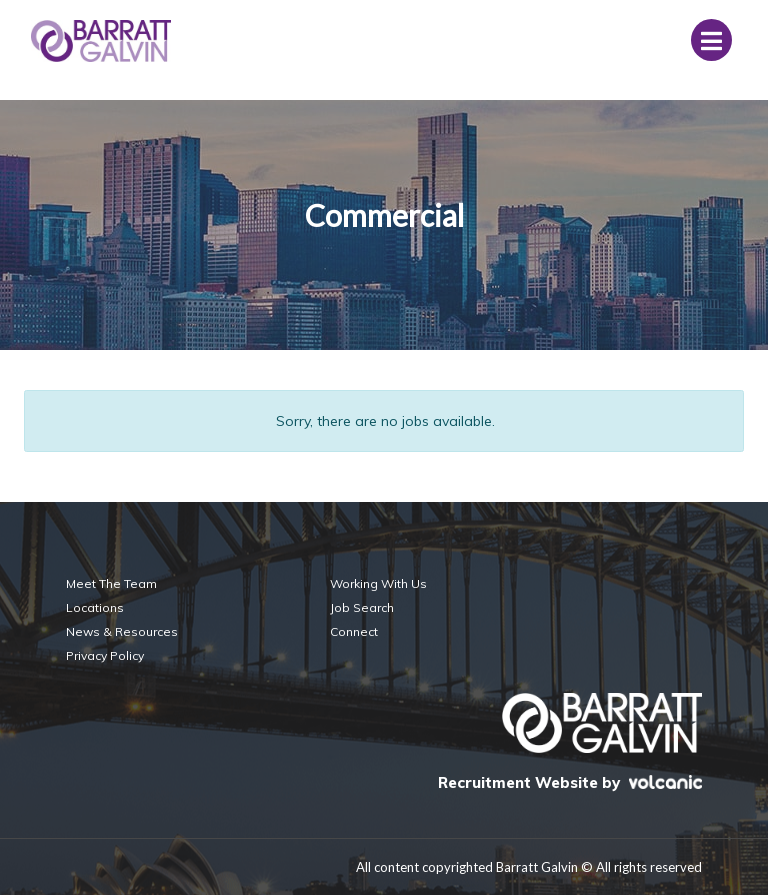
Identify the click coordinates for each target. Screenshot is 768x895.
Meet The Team (111, 583)
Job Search (362, 607)
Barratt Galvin (101, 41)
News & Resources (122, 631)
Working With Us (378, 583)
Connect (354, 631)
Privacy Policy (105, 655)
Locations (95, 607)
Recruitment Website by (570, 782)
